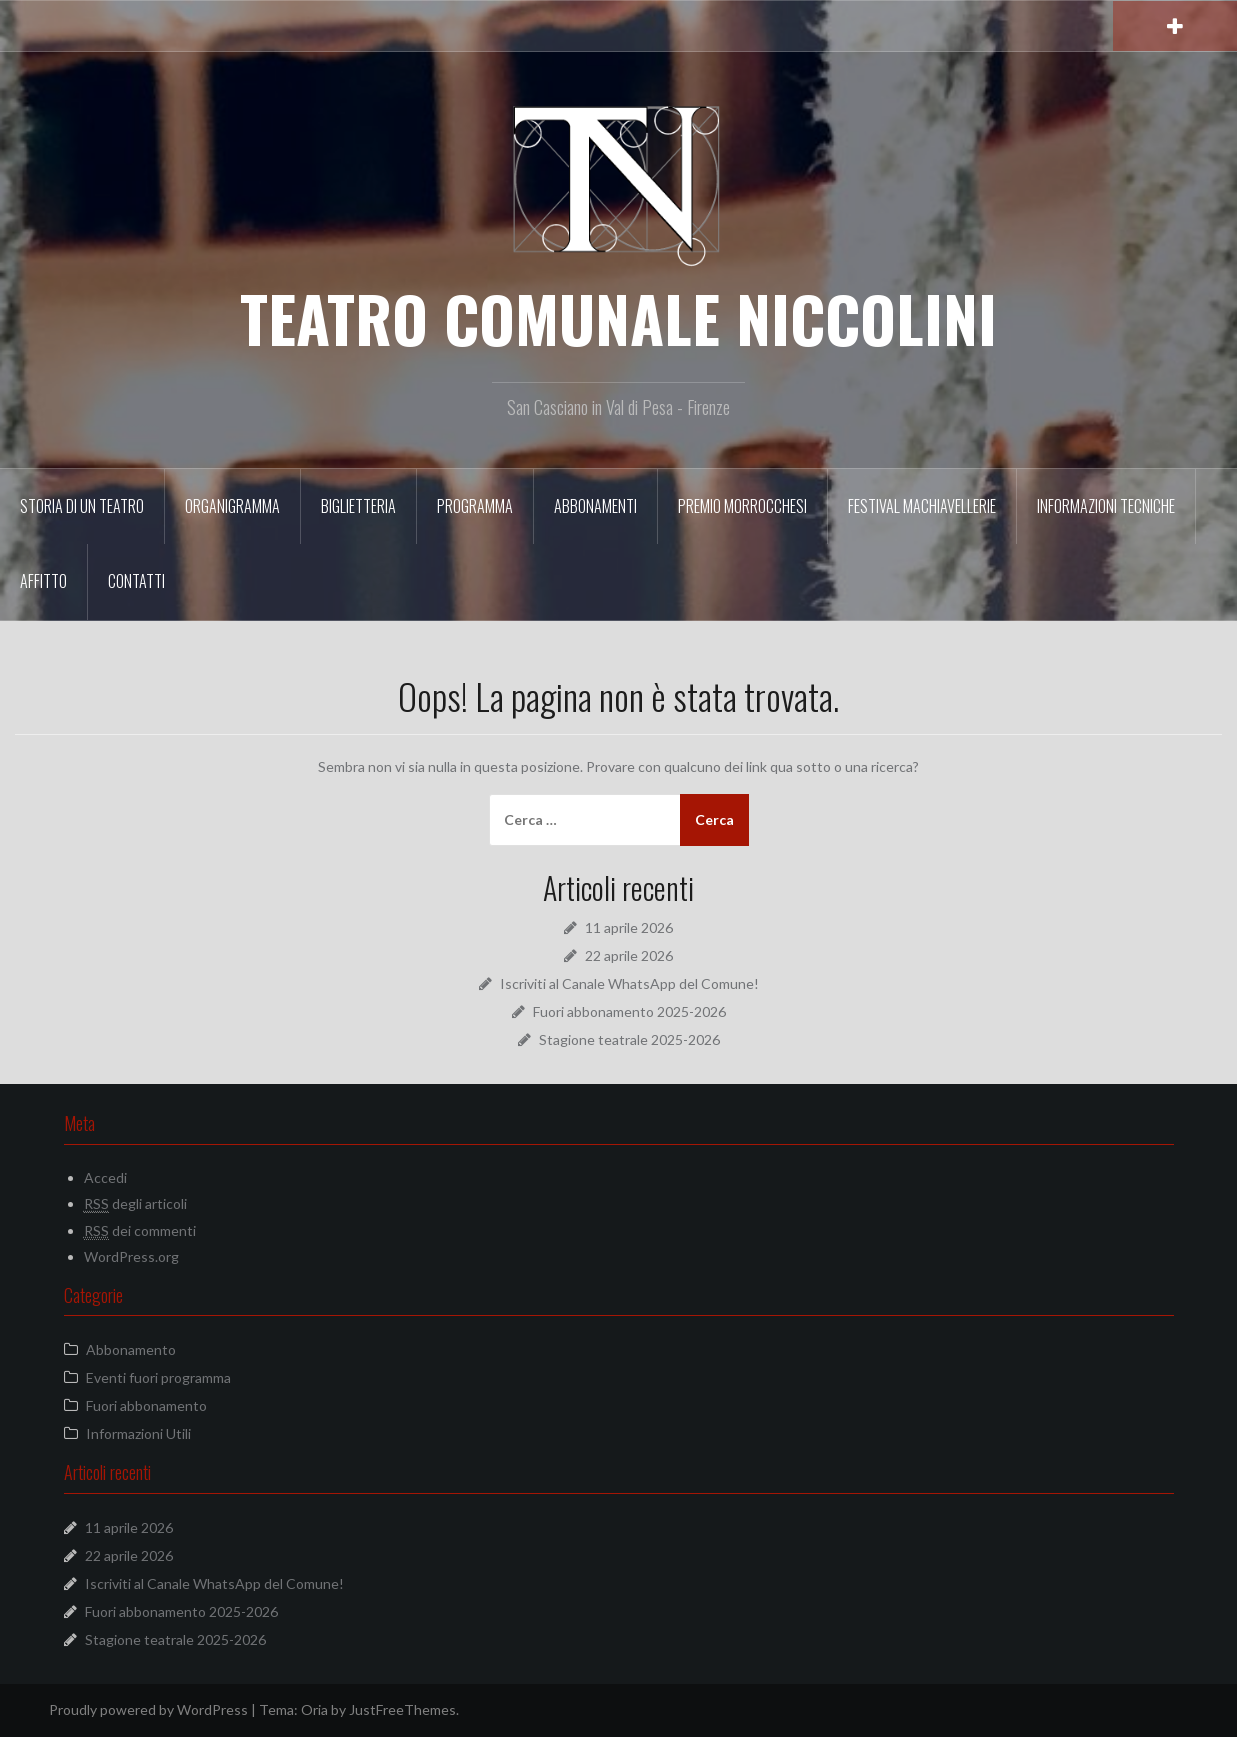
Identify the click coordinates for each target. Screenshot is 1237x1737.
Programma (475, 506)
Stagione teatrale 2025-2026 (629, 1039)
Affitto (43, 581)
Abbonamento (131, 1349)
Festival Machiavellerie (922, 506)
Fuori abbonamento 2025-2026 (629, 1011)
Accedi (105, 1177)
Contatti (136, 581)
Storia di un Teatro (82, 506)
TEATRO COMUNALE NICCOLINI (618, 318)
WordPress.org (131, 1256)
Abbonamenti (595, 506)
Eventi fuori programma (158, 1377)
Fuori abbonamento (146, 1405)
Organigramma (232, 506)
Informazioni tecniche (1106, 506)
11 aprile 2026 (629, 927)
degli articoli (135, 1204)
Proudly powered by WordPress (148, 1709)
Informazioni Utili (138, 1433)
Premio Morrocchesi (742, 506)
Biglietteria (358, 506)
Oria (314, 1709)
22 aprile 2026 (629, 955)
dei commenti (140, 1231)
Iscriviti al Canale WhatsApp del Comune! (629, 983)
